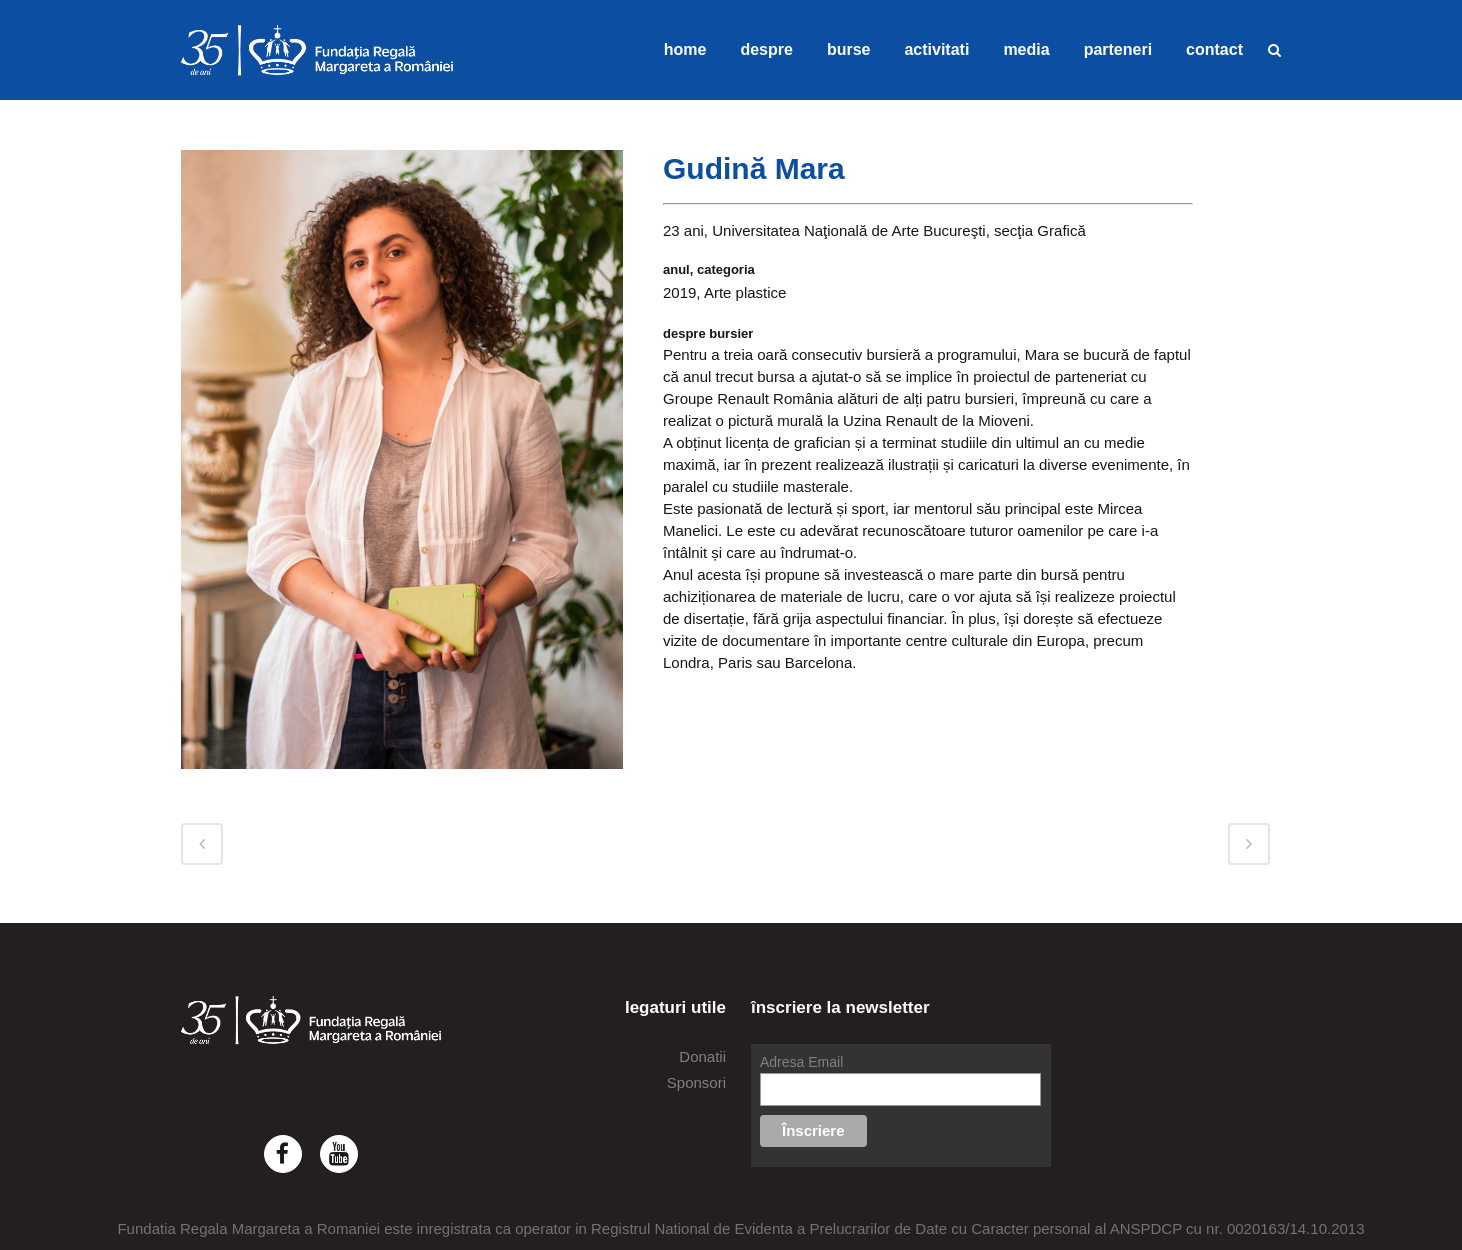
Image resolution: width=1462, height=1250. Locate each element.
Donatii (702, 1056)
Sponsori (696, 1082)
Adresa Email (801, 1062)
